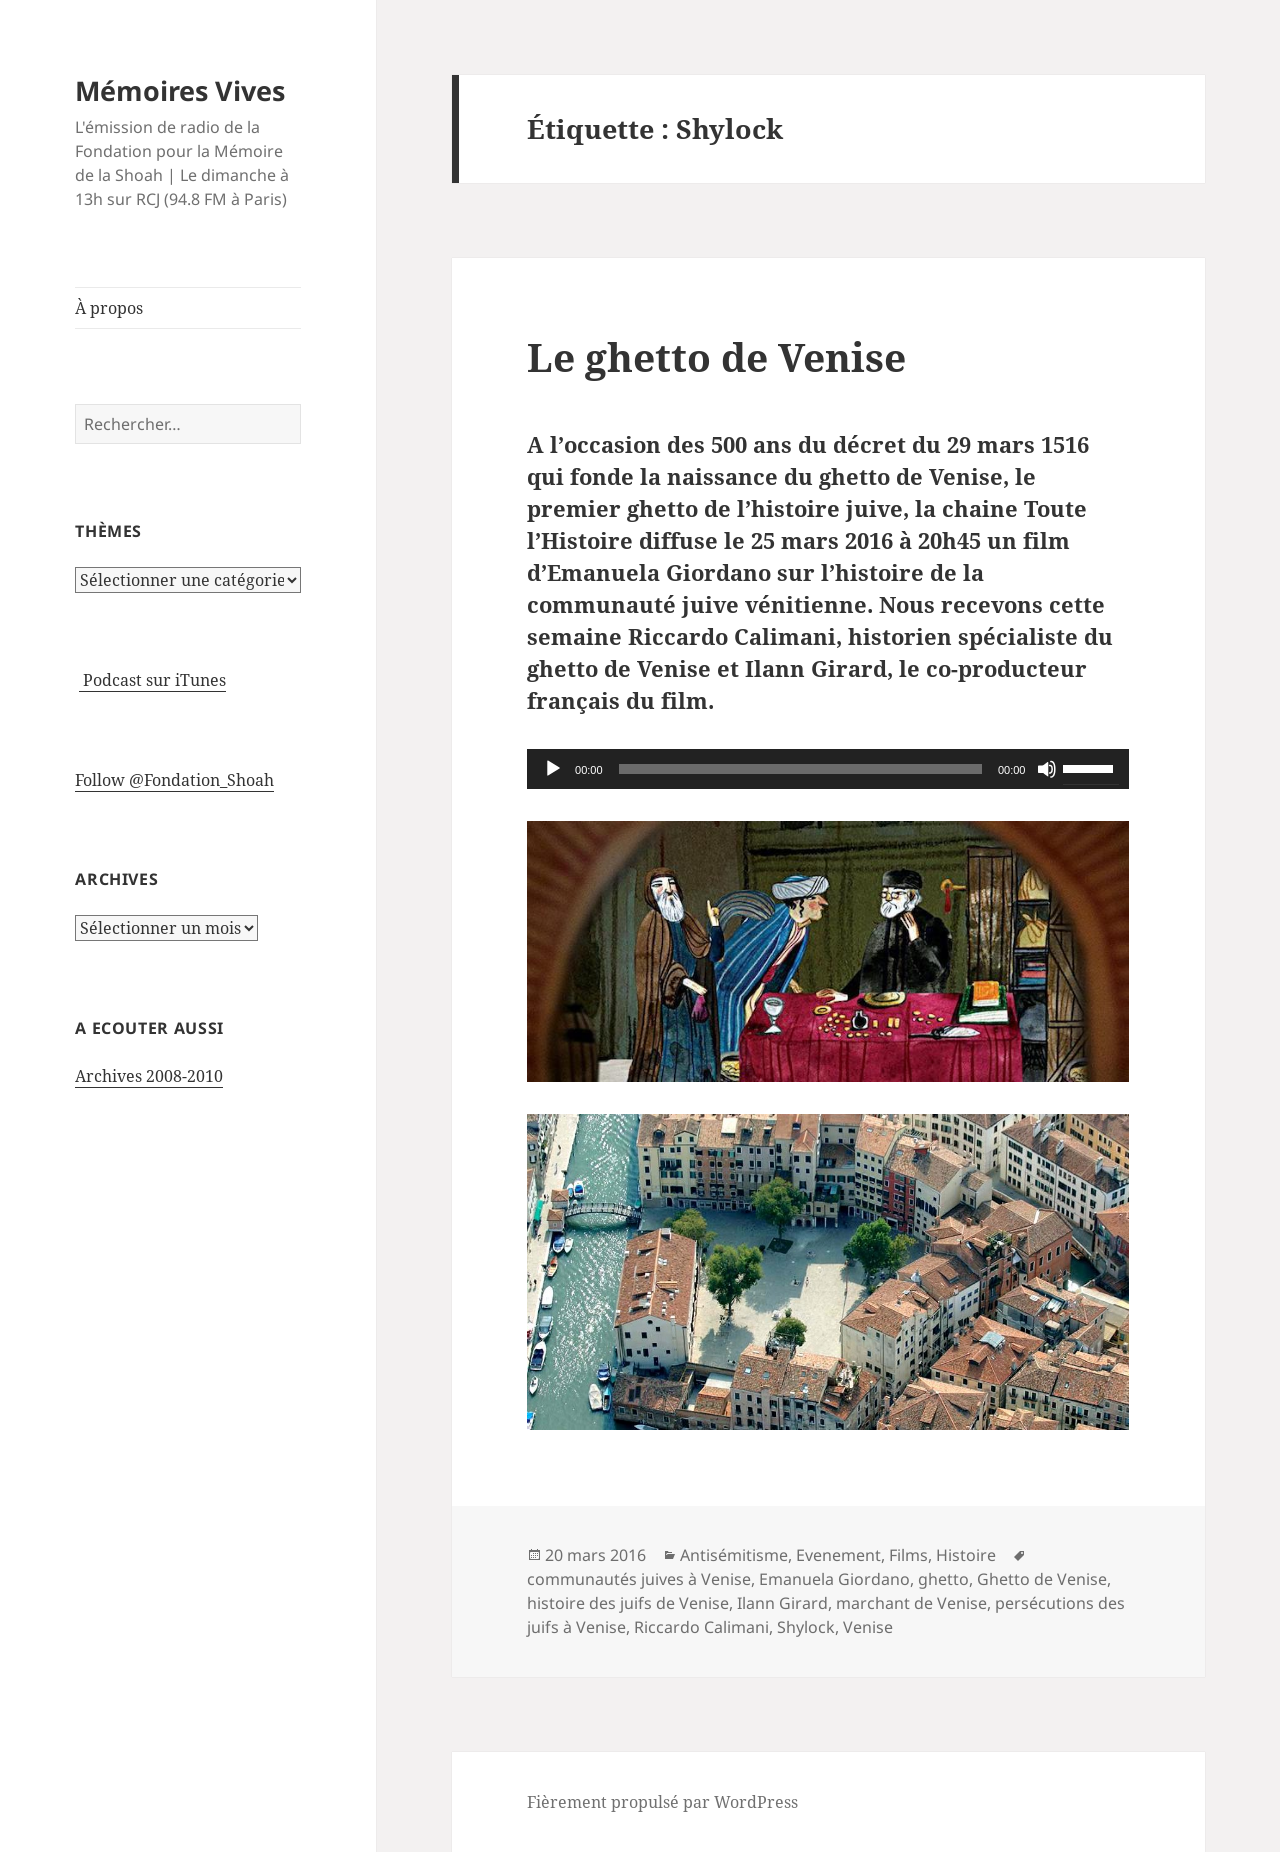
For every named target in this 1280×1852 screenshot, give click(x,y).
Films (908, 1555)
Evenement (838, 1555)
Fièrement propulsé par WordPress (662, 1802)
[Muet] (1047, 769)
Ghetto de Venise (1042, 1579)
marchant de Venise (911, 1603)
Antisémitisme (734, 1555)
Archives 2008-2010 (149, 1076)
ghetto (943, 1579)
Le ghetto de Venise (716, 356)
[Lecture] (553, 769)
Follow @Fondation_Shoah (174, 780)
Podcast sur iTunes (152, 680)
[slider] (800, 769)
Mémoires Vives (180, 90)
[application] (828, 769)
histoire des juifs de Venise (628, 1603)
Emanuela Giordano (834, 1579)
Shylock (806, 1627)
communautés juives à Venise (639, 1579)
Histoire (966, 1555)
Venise (868, 1627)
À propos (109, 308)
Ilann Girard (782, 1603)
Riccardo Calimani (701, 1627)
